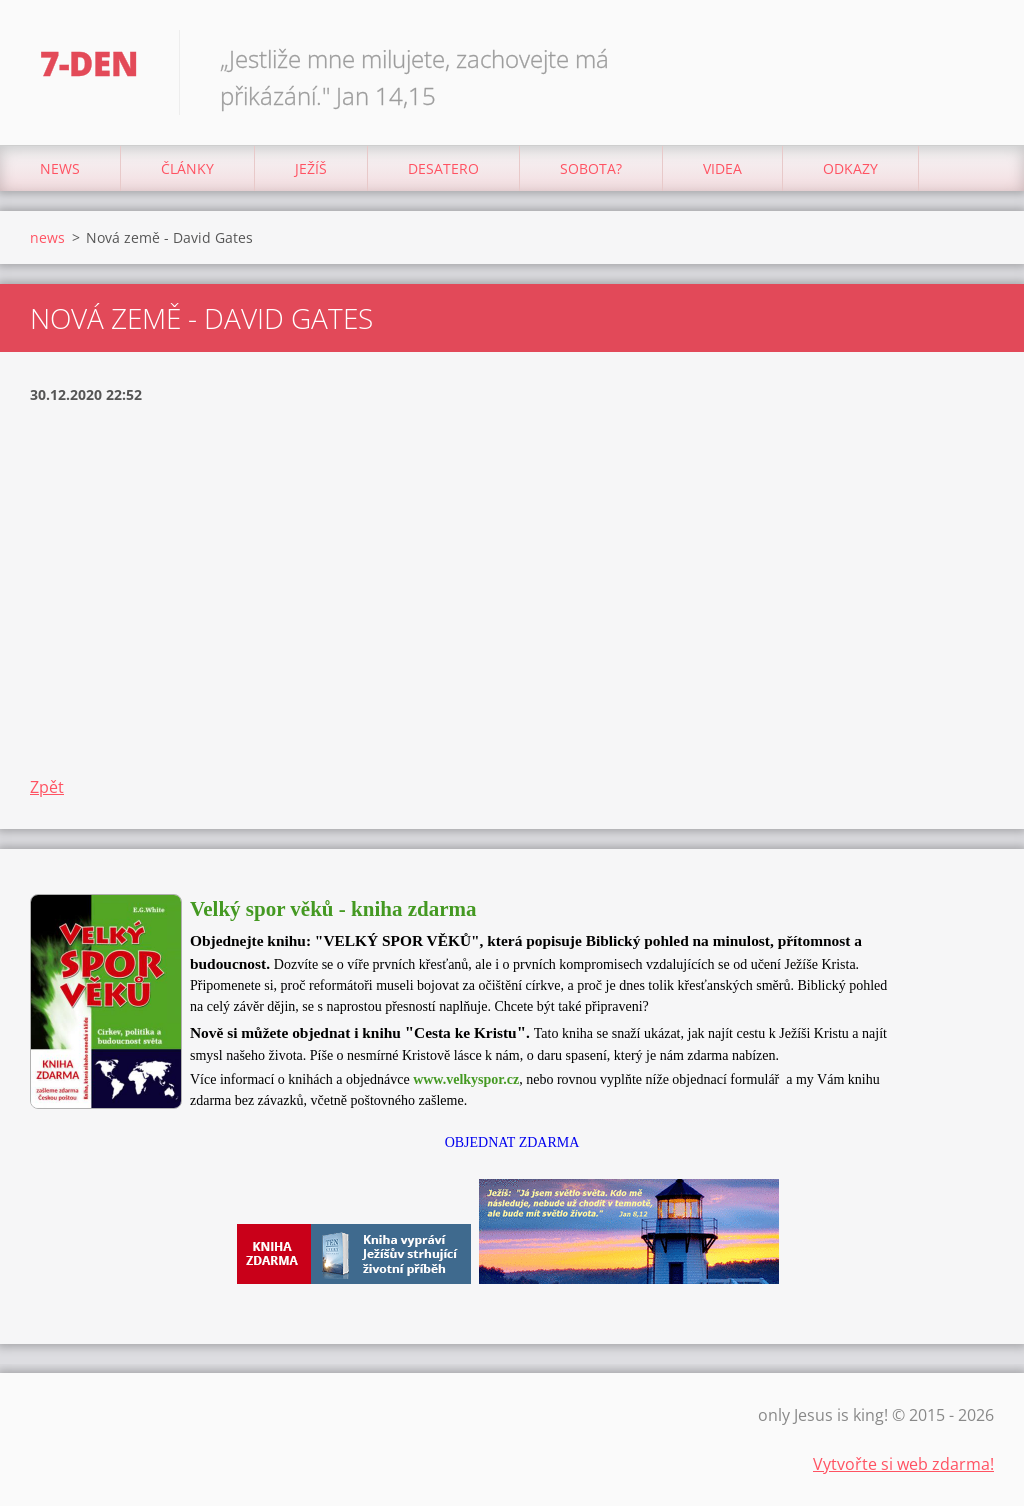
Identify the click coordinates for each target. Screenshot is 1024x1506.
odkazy (850, 168)
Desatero (443, 168)
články (187, 168)
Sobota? (591, 168)
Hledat (972, 58)
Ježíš (311, 168)
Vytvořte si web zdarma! (903, 1464)
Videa (722, 168)
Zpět (47, 787)
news (60, 168)
